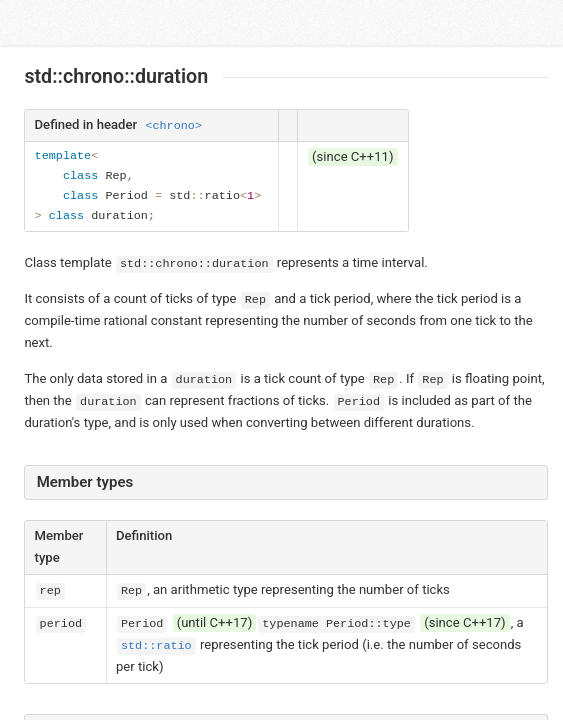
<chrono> (173, 126)
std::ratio (156, 646)
